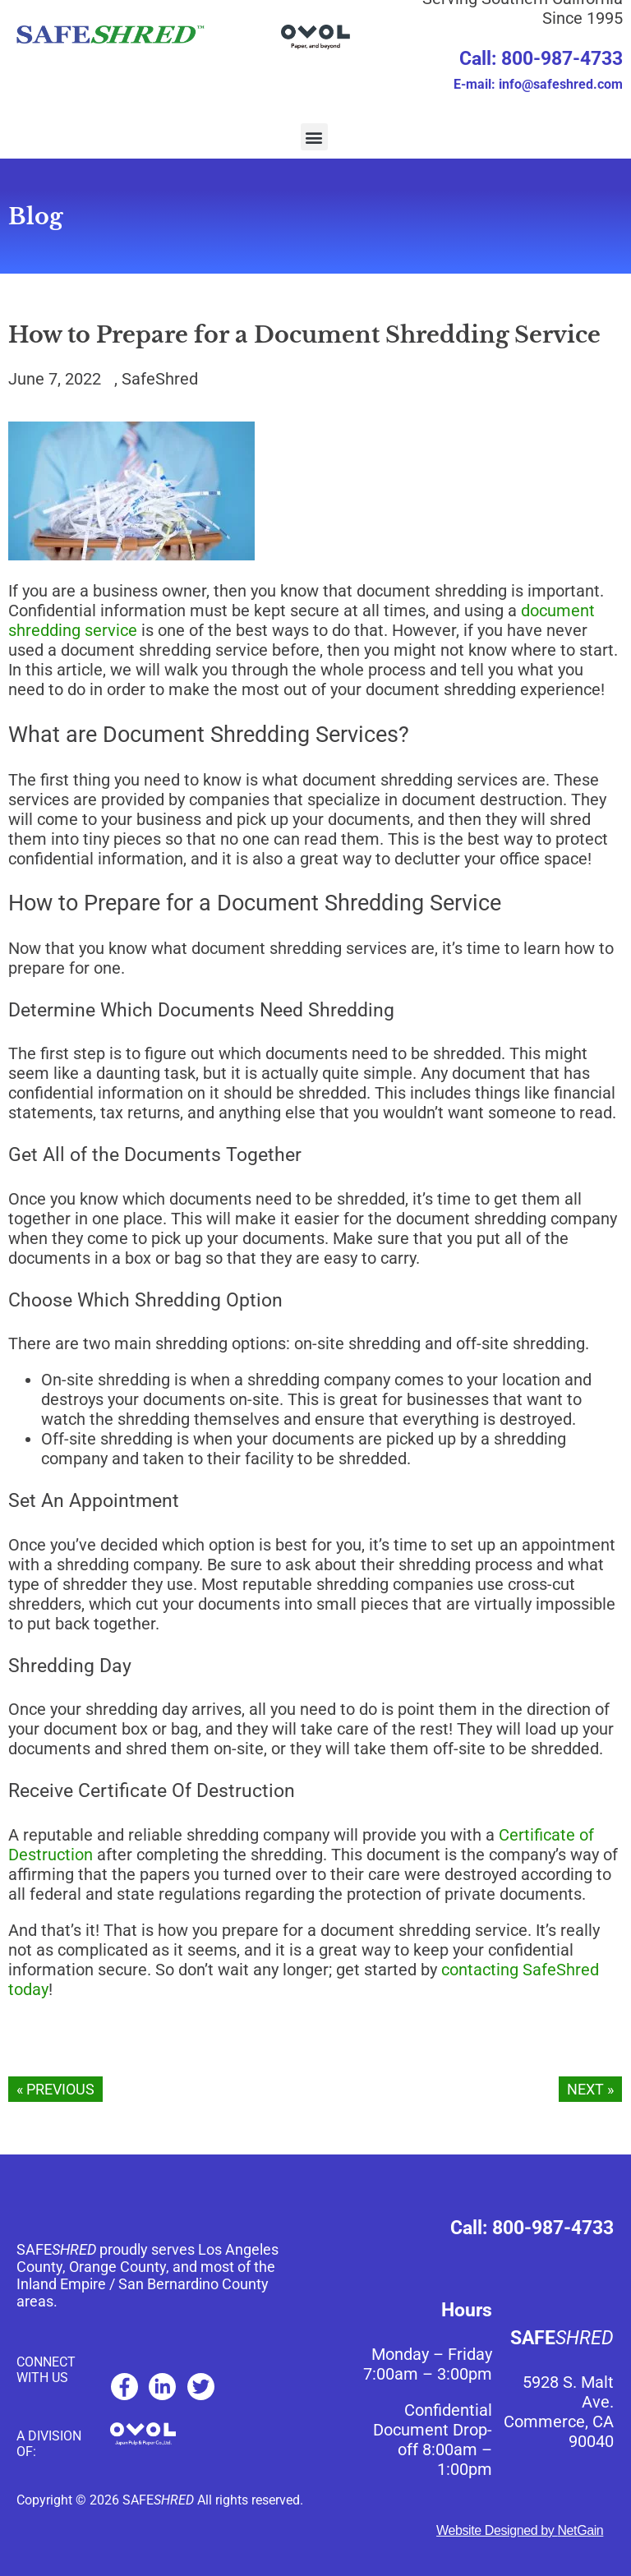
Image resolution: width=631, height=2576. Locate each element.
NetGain (580, 2530)
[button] (314, 136)
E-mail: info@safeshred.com (538, 84)
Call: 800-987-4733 (541, 59)
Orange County (117, 2266)
